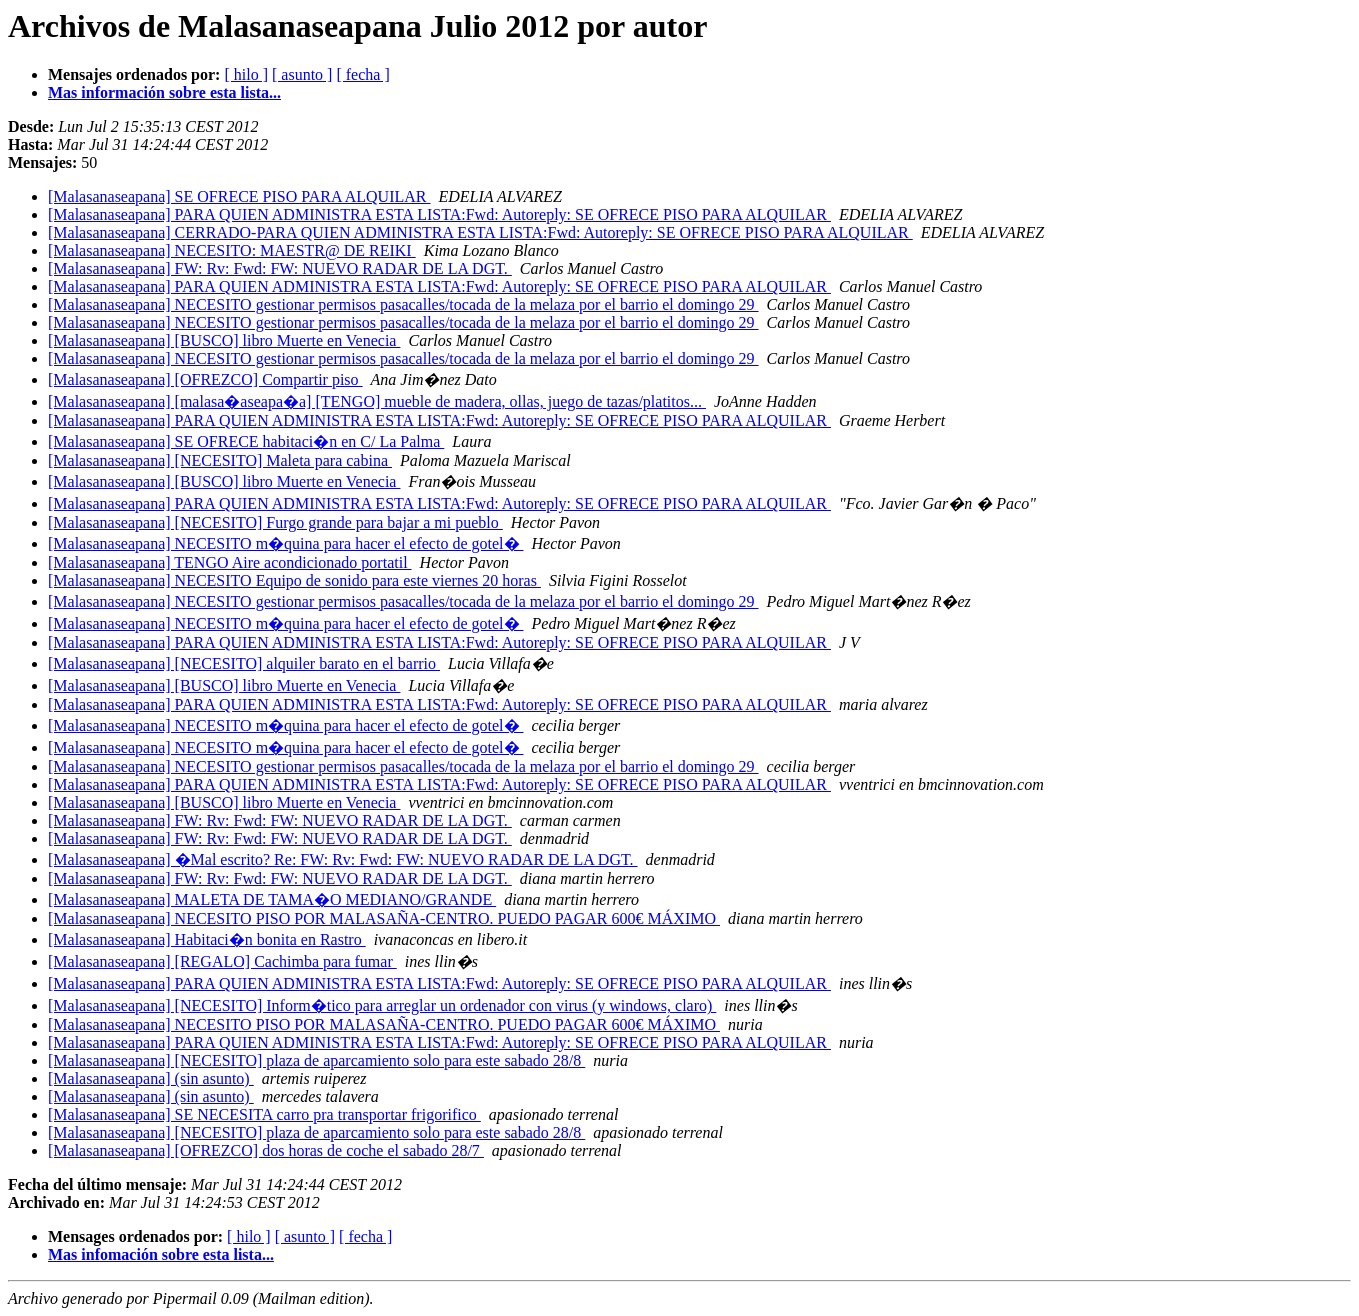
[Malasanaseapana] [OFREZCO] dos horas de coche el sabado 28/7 (266, 1150)
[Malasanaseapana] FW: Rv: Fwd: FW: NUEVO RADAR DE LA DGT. (280, 268)
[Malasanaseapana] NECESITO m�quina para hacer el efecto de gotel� (286, 543)
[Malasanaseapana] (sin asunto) (151, 1078)
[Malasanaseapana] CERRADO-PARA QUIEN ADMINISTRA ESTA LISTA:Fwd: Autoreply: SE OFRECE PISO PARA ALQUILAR (480, 232)
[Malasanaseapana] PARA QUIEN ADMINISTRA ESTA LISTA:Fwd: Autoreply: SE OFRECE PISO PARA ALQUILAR (439, 214)
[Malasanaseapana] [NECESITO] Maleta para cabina (220, 460)
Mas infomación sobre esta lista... (161, 1254)
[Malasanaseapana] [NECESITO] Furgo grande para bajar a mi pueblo (275, 522)
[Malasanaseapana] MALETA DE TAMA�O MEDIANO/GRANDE (272, 899)
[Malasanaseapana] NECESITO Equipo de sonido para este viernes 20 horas (294, 580)
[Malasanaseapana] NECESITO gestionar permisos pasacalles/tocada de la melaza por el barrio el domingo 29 (403, 304)
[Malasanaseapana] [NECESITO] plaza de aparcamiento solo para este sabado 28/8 (316, 1060)
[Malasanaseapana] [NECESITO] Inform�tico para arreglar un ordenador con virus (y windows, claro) (382, 1005)
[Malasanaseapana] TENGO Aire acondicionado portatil (230, 562)
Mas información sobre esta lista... (164, 92)
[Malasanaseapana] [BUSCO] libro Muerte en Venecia (224, 340)
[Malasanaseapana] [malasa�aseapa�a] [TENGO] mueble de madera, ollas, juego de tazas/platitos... (377, 401)
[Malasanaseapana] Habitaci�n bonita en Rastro (207, 939)
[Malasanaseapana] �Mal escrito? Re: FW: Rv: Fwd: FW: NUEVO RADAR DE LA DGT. (343, 859)
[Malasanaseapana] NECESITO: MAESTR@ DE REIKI (232, 250)
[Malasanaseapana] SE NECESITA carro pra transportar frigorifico (264, 1114)
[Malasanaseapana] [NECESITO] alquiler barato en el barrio (244, 663)
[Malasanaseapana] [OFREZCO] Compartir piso (205, 379)
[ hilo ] (246, 74)
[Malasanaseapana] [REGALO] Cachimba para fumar (222, 961)
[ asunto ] (302, 74)
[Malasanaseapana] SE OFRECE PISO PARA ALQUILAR (239, 196)
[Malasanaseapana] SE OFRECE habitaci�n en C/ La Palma (246, 441)
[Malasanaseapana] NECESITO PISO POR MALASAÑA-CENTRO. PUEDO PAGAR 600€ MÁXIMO (384, 918)
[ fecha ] (362, 74)
